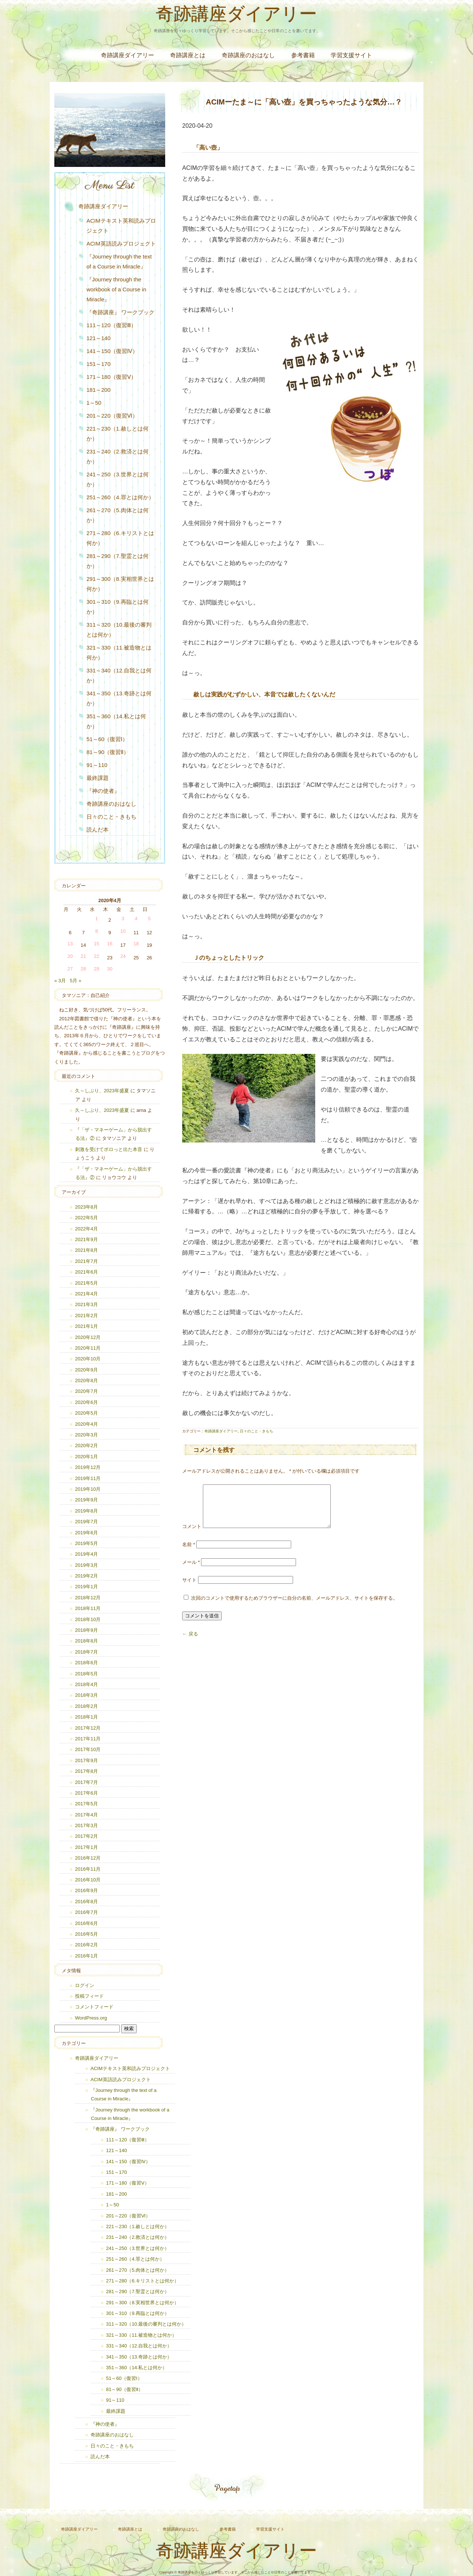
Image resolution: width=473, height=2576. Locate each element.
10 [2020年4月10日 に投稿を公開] (122, 931)
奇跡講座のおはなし (248, 55)
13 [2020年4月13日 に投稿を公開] (70, 943)
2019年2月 (86, 1576)
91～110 (97, 765)
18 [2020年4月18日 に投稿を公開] (136, 943)
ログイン (84, 1985)
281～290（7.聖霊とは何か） (117, 561)
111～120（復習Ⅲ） (111, 325)
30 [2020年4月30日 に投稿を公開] (109, 969)
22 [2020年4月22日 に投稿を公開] (96, 956)
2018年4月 (86, 1684)
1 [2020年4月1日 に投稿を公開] (96, 918)
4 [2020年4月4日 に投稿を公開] (136, 918)
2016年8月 (86, 1901)
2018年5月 (86, 1673)
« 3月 (60, 980)
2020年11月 (88, 1348)
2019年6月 (86, 1532)
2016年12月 (88, 1858)
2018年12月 (88, 1597)
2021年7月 (86, 1261)
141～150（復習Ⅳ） (112, 351)
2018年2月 (86, 1706)
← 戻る (190, 1642)
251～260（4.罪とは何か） (120, 497)
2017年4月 (86, 1815)
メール (191, 1571)
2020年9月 (86, 1370)
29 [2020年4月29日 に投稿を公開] (96, 969)
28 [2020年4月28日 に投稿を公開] (83, 969)
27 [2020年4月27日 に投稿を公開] (70, 969)
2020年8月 (86, 1380)
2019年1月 (86, 1586)
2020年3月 (86, 1435)
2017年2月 (86, 1836)
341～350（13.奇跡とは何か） (119, 698)
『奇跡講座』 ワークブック (120, 312)
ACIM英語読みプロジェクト (121, 243)
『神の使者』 (103, 791)
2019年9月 (86, 1500)
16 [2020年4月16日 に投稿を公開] (109, 943)
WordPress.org (91, 2018)
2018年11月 (88, 1608)
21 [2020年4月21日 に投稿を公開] (83, 956)
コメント (191, 1535)
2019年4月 (86, 1554)
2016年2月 (86, 1945)
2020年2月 (86, 1445)
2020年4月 (86, 1424)
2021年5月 (86, 1283)
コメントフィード (94, 2007)
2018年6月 (86, 1662)
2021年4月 (86, 1293)
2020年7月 (86, 1391)
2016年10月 (88, 1880)
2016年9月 (86, 1890)
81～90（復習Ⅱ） (107, 752)
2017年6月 (86, 1793)
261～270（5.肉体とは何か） (117, 515)
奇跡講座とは (187, 55)
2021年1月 (86, 1326)
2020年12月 (88, 1337)
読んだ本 (97, 829)
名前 (188, 1553)
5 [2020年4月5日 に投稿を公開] (149, 918)
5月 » (75, 980)
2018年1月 (86, 1717)
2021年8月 (86, 1250)
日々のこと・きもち (256, 1431)
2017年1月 (86, 1847)
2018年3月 (86, 1695)
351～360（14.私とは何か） (116, 721)
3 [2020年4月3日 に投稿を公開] (123, 918)
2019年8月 (86, 1511)
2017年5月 (86, 1803)
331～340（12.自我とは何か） (119, 675)
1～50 (93, 403)
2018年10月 (88, 1619)
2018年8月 (86, 1641)
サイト (189, 1589)
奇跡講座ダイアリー (236, 16)
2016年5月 (86, 1934)
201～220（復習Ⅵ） (112, 415)
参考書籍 (303, 55)
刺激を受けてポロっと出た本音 (108, 1149)
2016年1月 (86, 1956)
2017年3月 (86, 1825)
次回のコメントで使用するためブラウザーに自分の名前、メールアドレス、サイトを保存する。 (294, 1607)
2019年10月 (88, 1489)
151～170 (98, 364)
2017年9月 (86, 1760)
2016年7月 (86, 1912)
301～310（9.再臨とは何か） (117, 607)
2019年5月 (86, 1543)
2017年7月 (86, 1782)
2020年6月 (86, 1402)
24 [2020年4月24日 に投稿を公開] (122, 956)
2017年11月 (88, 1738)
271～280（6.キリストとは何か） (120, 538)
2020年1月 (86, 1456)
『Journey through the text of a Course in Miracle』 (119, 261)
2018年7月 (86, 1652)
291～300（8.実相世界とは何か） (120, 584)
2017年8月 (86, 1771)
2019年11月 (88, 1478)
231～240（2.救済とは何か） (117, 456)
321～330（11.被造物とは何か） (119, 652)
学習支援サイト (351, 55)
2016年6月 (86, 1923)
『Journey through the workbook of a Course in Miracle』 (116, 289)
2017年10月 (88, 1749)
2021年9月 (86, 1239)
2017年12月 (88, 1728)
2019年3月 (86, 1565)
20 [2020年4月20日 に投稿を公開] (70, 956)
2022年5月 (86, 1217)
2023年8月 (86, 1207)
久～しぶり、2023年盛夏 (102, 1090)
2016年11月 (88, 1869)
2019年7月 (86, 1521)
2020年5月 (86, 1413)
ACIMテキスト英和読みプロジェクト (121, 225)
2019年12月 (88, 1467)
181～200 (98, 390)
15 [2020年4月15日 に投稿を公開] (96, 943)
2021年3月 (86, 1304)
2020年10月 (88, 1358)
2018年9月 (86, 1630)
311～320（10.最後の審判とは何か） (119, 629)
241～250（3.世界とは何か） (117, 479)
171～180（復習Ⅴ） (111, 377)
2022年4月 (86, 1229)
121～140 (98, 338)
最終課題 (97, 778)
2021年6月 (86, 1272)
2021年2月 (86, 1315)
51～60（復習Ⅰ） (107, 739)
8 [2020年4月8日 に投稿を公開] (96, 931)
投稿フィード (89, 1996)
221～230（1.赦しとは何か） (117, 433)
